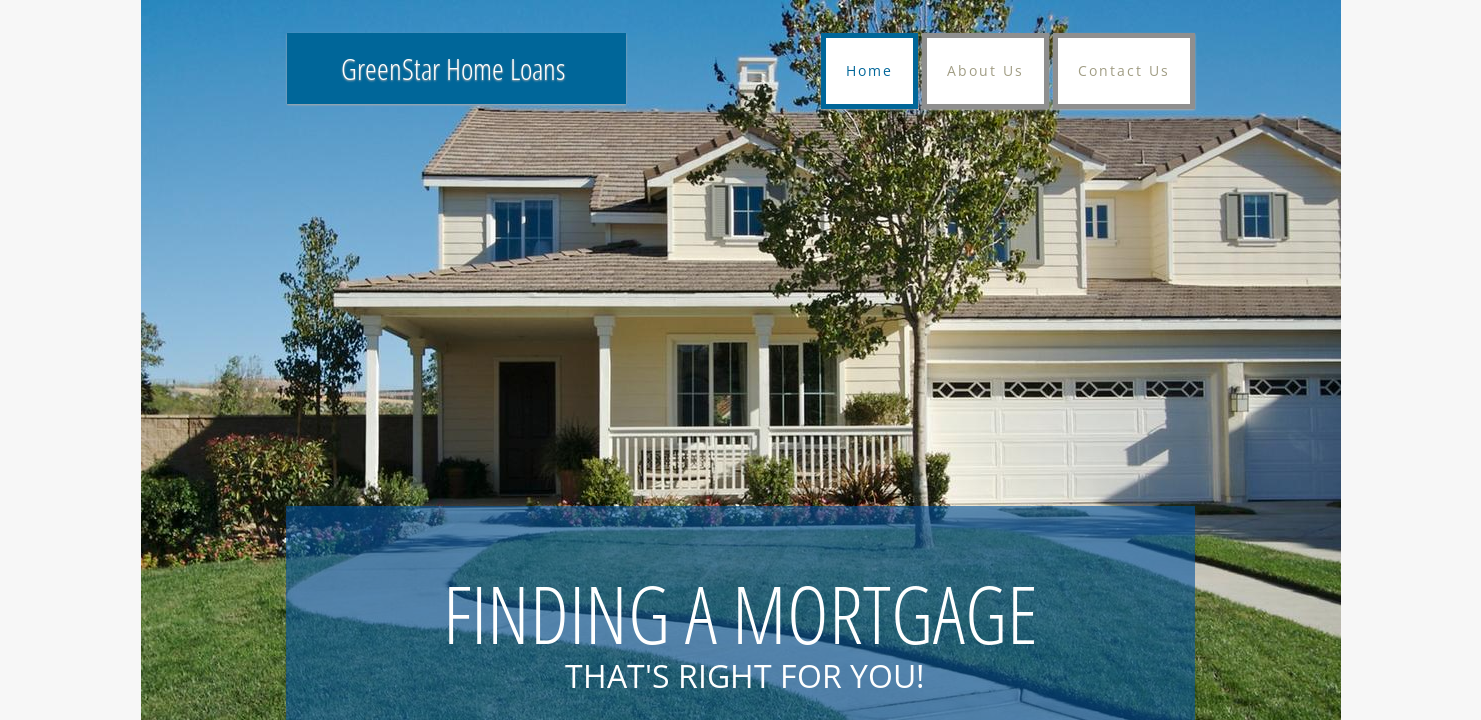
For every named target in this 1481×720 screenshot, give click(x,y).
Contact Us (1124, 70)
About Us (985, 70)
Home (869, 70)
